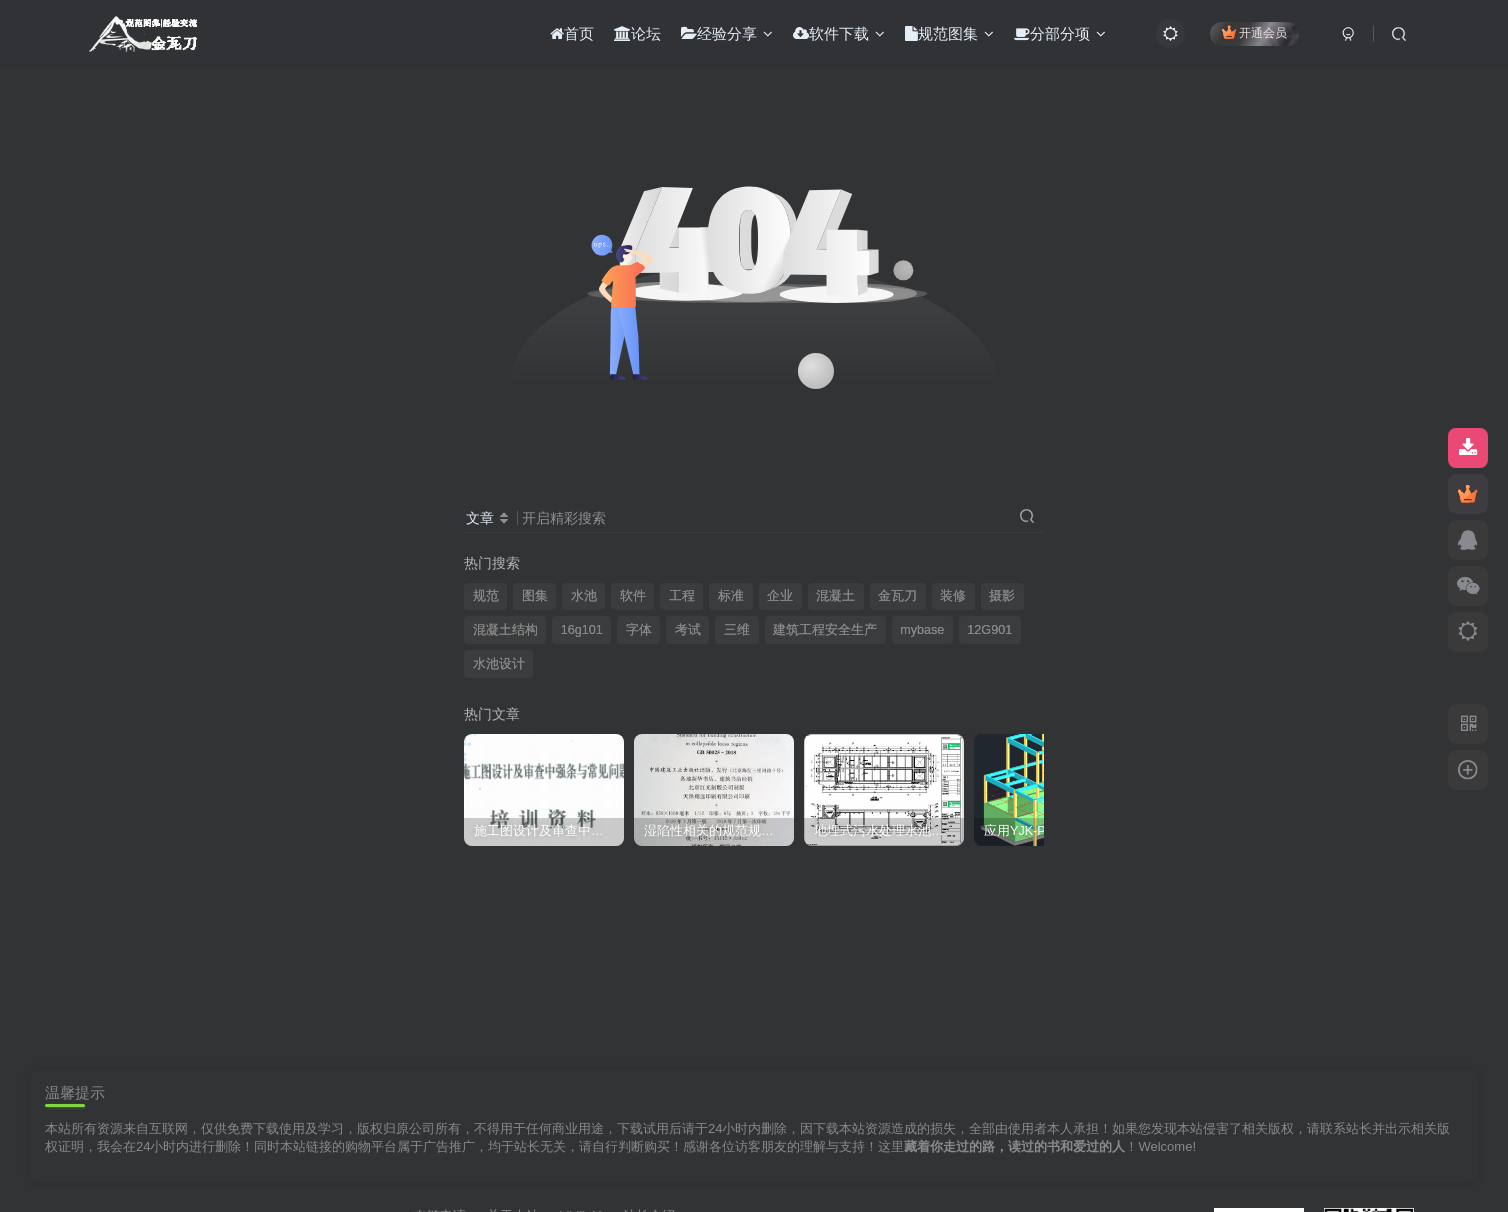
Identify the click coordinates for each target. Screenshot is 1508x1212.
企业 (780, 596)
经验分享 (727, 33)
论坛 (637, 33)
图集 (535, 596)
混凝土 (835, 596)
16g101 (582, 630)
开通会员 (1254, 32)
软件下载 (839, 33)
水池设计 (499, 664)
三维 (737, 630)
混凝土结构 (505, 630)
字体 (639, 630)
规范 (486, 596)
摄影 (1002, 596)
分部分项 (1060, 33)
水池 (584, 596)
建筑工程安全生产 (825, 630)
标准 (731, 596)
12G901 (989, 630)
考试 (688, 630)
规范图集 (949, 33)
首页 (572, 33)
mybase (922, 630)
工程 (682, 596)
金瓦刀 (897, 596)
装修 (953, 596)
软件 (633, 596)
